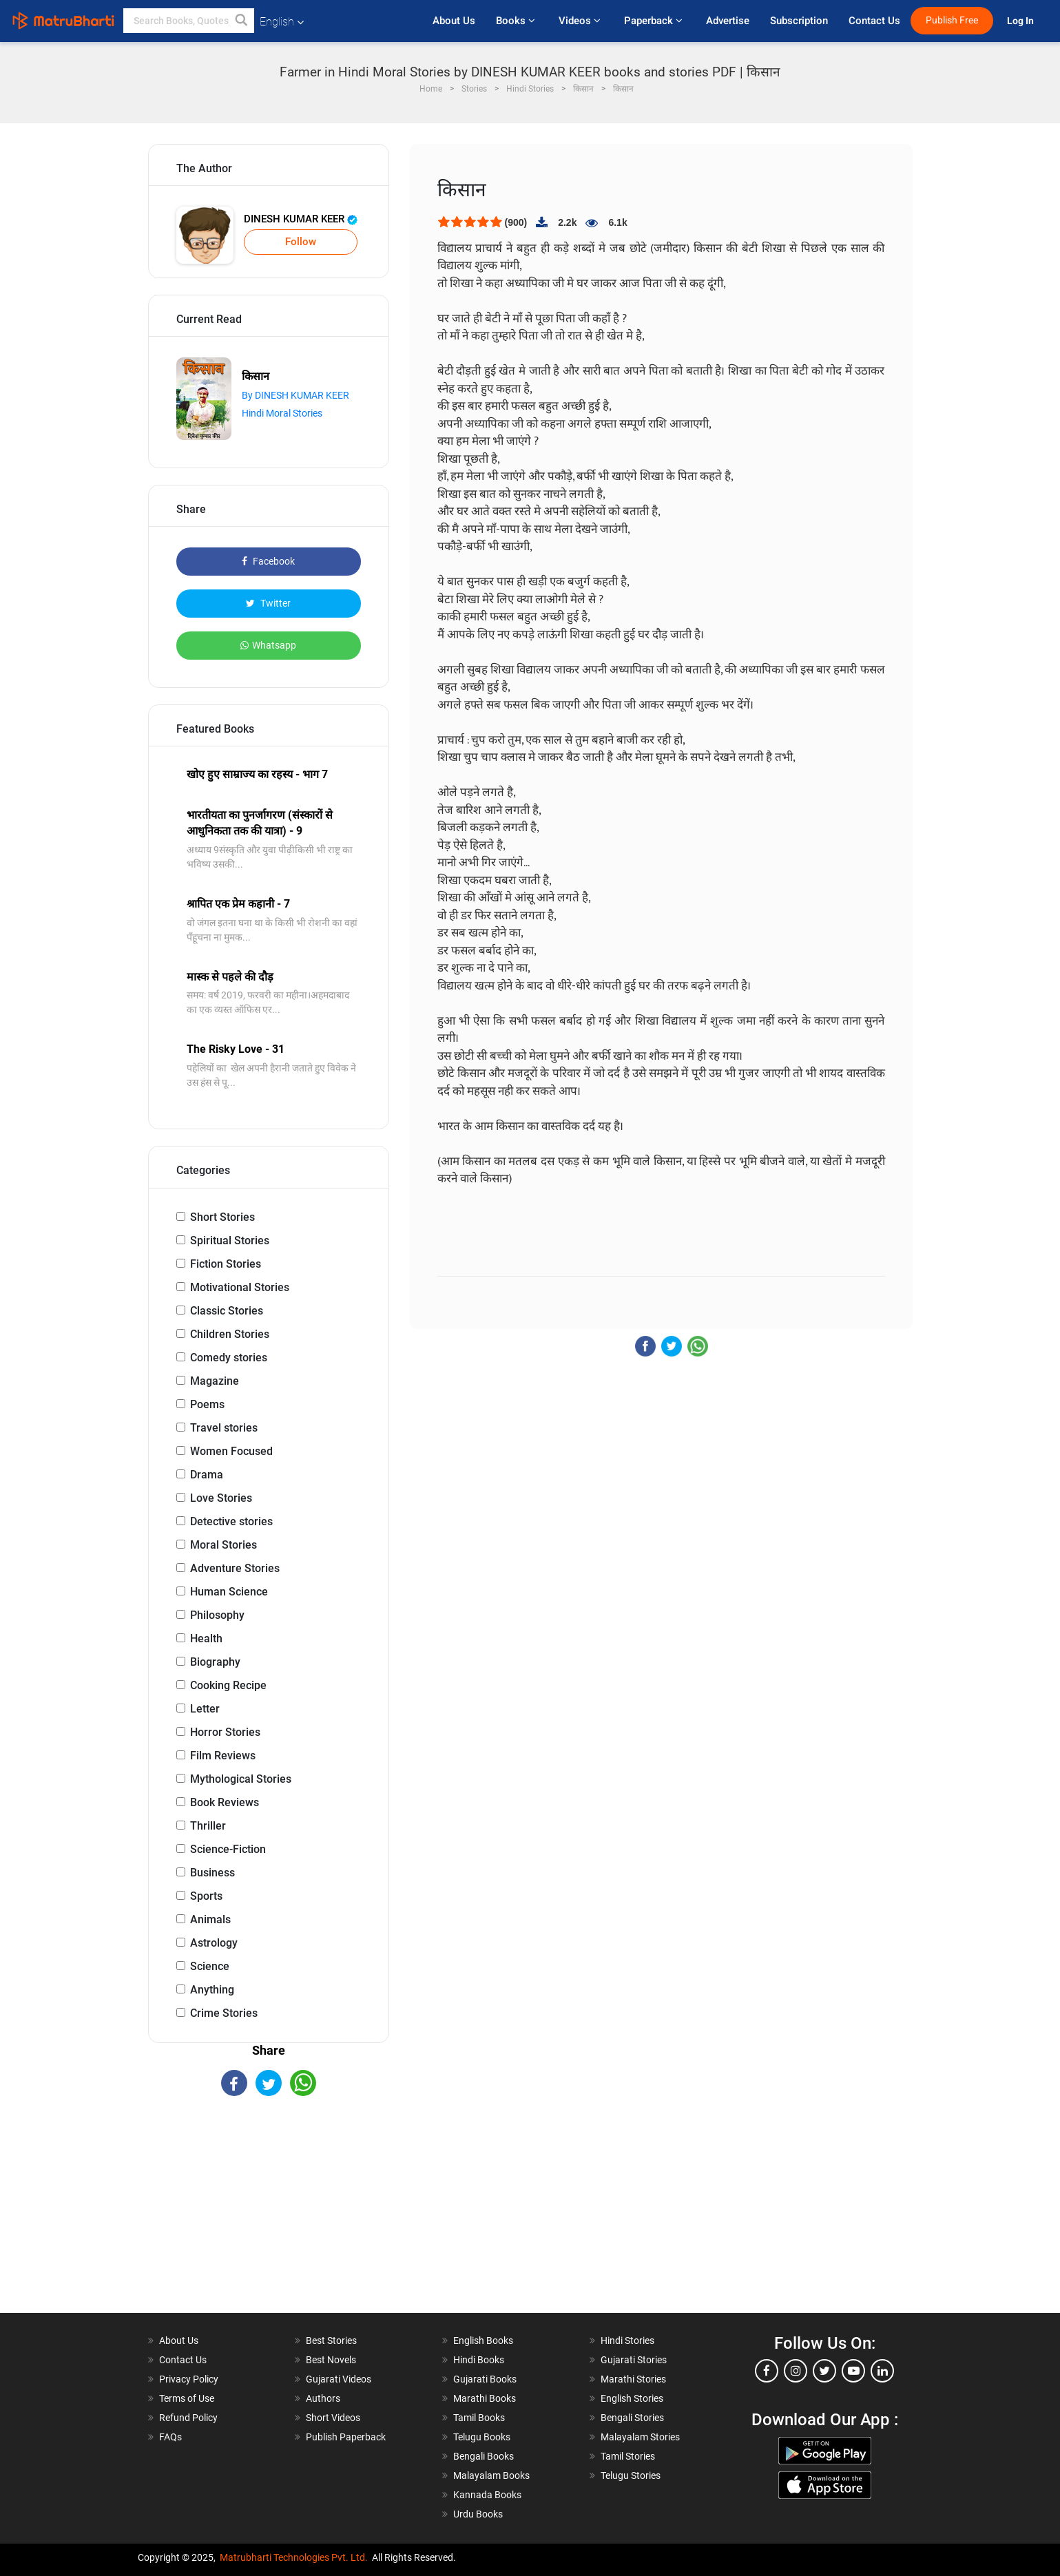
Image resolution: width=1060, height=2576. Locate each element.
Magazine (214, 1381)
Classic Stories (226, 1310)
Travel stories (224, 1427)
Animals (210, 1919)
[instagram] (795, 2371)
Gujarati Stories (634, 2359)
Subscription (799, 20)
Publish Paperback (346, 2436)
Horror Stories (225, 1732)
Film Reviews (223, 1755)
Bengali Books (483, 2456)
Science (209, 1966)
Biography (215, 1661)
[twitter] (824, 2371)
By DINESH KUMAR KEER (295, 395)
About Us (454, 20)
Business (212, 1872)
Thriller (208, 1825)
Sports (206, 1896)
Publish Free (952, 20)
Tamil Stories (628, 2456)
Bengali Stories (632, 2417)
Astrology (214, 1942)
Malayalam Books (491, 2475)
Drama (206, 1474)
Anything (212, 1989)
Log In (1021, 21)
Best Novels (331, 2359)
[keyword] (188, 20)
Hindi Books (478, 2359)
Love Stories (221, 1498)
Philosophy (217, 1615)
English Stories (632, 2398)
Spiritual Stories (229, 1240)
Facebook (268, 561)
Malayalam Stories (640, 2436)
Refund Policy (188, 2417)
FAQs (170, 2436)
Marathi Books (484, 2398)
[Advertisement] (268, 2216)
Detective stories (231, 1521)
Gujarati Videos (338, 2379)
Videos (581, 20)
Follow (300, 241)
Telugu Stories (631, 2475)
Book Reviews (224, 1802)
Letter (205, 1708)
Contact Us (874, 20)
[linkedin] (882, 2371)
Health (206, 1638)
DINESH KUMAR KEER (300, 219)
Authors (323, 2398)
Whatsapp (268, 645)
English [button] (282, 21)
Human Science (229, 1591)
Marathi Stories (633, 2379)
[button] (241, 20)
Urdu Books (478, 2514)
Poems (207, 1404)
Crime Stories (224, 2013)
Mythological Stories (240, 1779)
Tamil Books (479, 2417)
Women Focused (231, 1451)
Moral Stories (223, 1544)
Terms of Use (186, 2398)
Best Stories (331, 2340)
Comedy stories (228, 1357)
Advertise (727, 20)
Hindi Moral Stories (282, 413)
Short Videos (333, 2417)
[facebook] (766, 2371)
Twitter (268, 603)
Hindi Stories (627, 2340)
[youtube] (853, 2371)
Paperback (654, 20)
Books (517, 20)
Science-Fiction (228, 1849)
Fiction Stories (225, 1263)
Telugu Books (481, 2436)
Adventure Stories (235, 1568)
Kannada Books (487, 2494)
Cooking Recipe (228, 1685)
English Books (483, 2340)
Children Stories (229, 1334)
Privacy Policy (188, 2379)
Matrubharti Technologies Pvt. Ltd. (294, 2557)
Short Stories (222, 1217)
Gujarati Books (485, 2379)
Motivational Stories (239, 1287)
